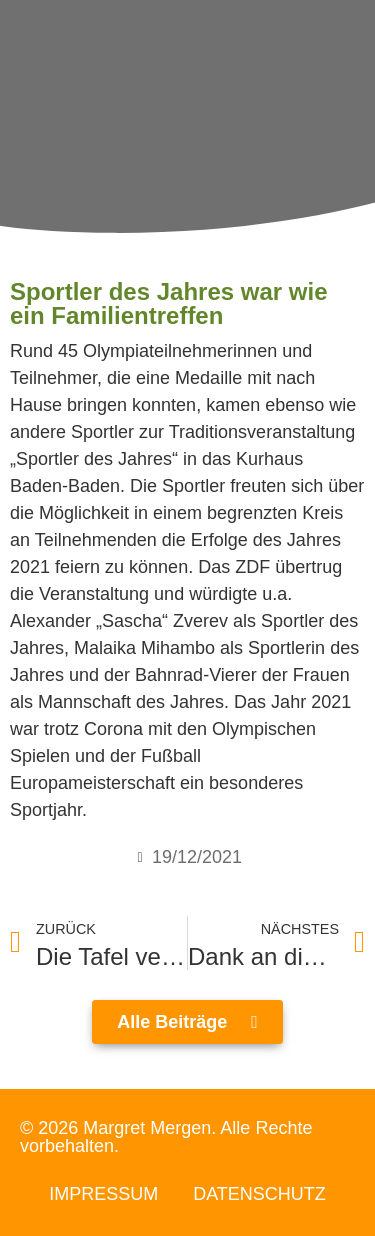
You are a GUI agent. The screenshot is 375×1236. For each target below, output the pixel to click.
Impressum (103, 1194)
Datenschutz (259, 1194)
